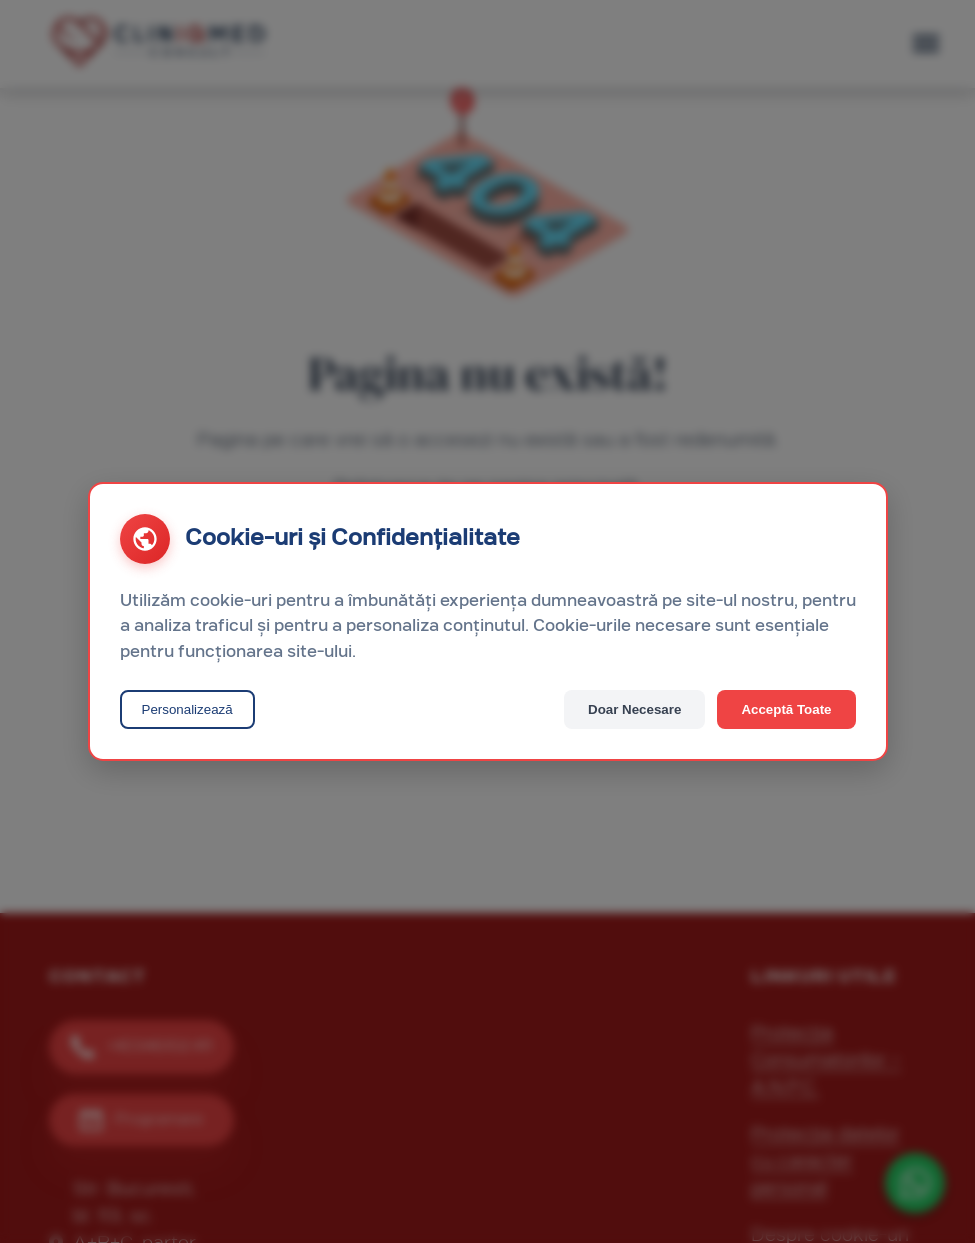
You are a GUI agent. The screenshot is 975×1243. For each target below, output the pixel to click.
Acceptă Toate (786, 709)
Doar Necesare (634, 709)
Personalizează (187, 709)
